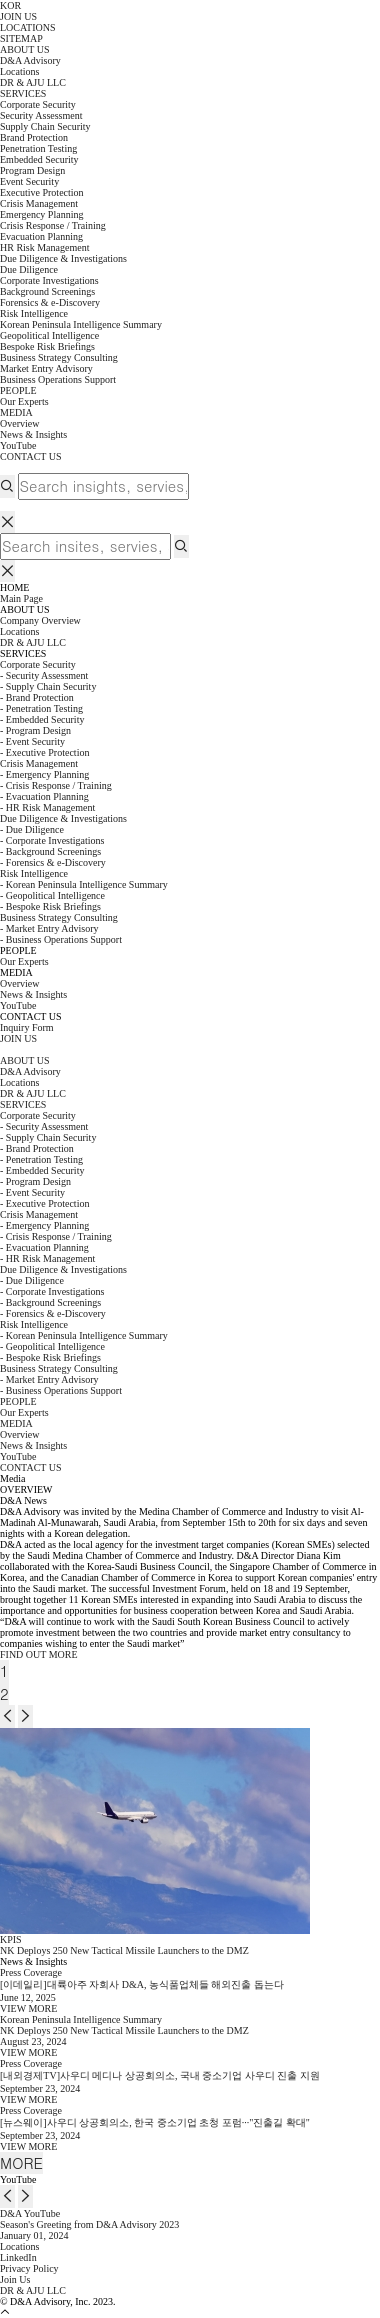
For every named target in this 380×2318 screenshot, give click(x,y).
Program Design (32, 170)
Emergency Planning (41, 214)
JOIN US (18, 16)
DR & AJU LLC (33, 2290)
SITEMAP (21, 38)
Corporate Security (38, 664)
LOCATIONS (28, 27)
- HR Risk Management (47, 807)
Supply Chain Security (45, 126)
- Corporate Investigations (52, 840)
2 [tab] (4, 1693)
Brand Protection (34, 137)
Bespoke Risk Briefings (47, 346)
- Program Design (35, 730)
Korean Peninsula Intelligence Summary (81, 324)
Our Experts (24, 401)
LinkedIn (18, 2257)
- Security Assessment (44, 675)
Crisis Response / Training (53, 225)
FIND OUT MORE (39, 1654)
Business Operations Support (58, 379)
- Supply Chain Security (48, 686)
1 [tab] (4, 1670)
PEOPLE (18, 390)
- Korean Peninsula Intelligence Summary (84, 884)
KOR (10, 5)
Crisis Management (39, 763)
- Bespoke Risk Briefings (50, 906)
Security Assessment (41, 115)
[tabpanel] (190, 1577)
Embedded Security (39, 159)
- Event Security (32, 741)
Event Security (29, 181)
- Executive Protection (44, 752)
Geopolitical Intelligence (49, 335)
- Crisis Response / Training (56, 785)
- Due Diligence (32, 829)
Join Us (15, 2279)
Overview (19, 423)
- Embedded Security (42, 719)
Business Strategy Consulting (59, 917)
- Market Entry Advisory (49, 928)
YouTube (18, 445)
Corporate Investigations (49, 280)
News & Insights (33, 434)
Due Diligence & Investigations (63, 818)
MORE (21, 2162)
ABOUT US (25, 49)
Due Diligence (29, 269)
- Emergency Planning (44, 774)
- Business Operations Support (61, 939)
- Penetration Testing (41, 708)
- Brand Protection (37, 697)
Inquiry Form (27, 1027)
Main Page (21, 598)
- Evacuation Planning (44, 796)
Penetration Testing (38, 148)
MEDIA (16, 412)
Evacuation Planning (41, 236)
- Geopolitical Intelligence (52, 895)
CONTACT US (31, 456)
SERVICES (23, 93)
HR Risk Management (44, 247)
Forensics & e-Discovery (50, 302)
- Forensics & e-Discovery (53, 862)
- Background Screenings (50, 851)
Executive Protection (42, 192)
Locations (19, 2246)
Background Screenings (47, 291)
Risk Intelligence (34, 873)
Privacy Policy (29, 2268)
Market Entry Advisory (46, 368)
